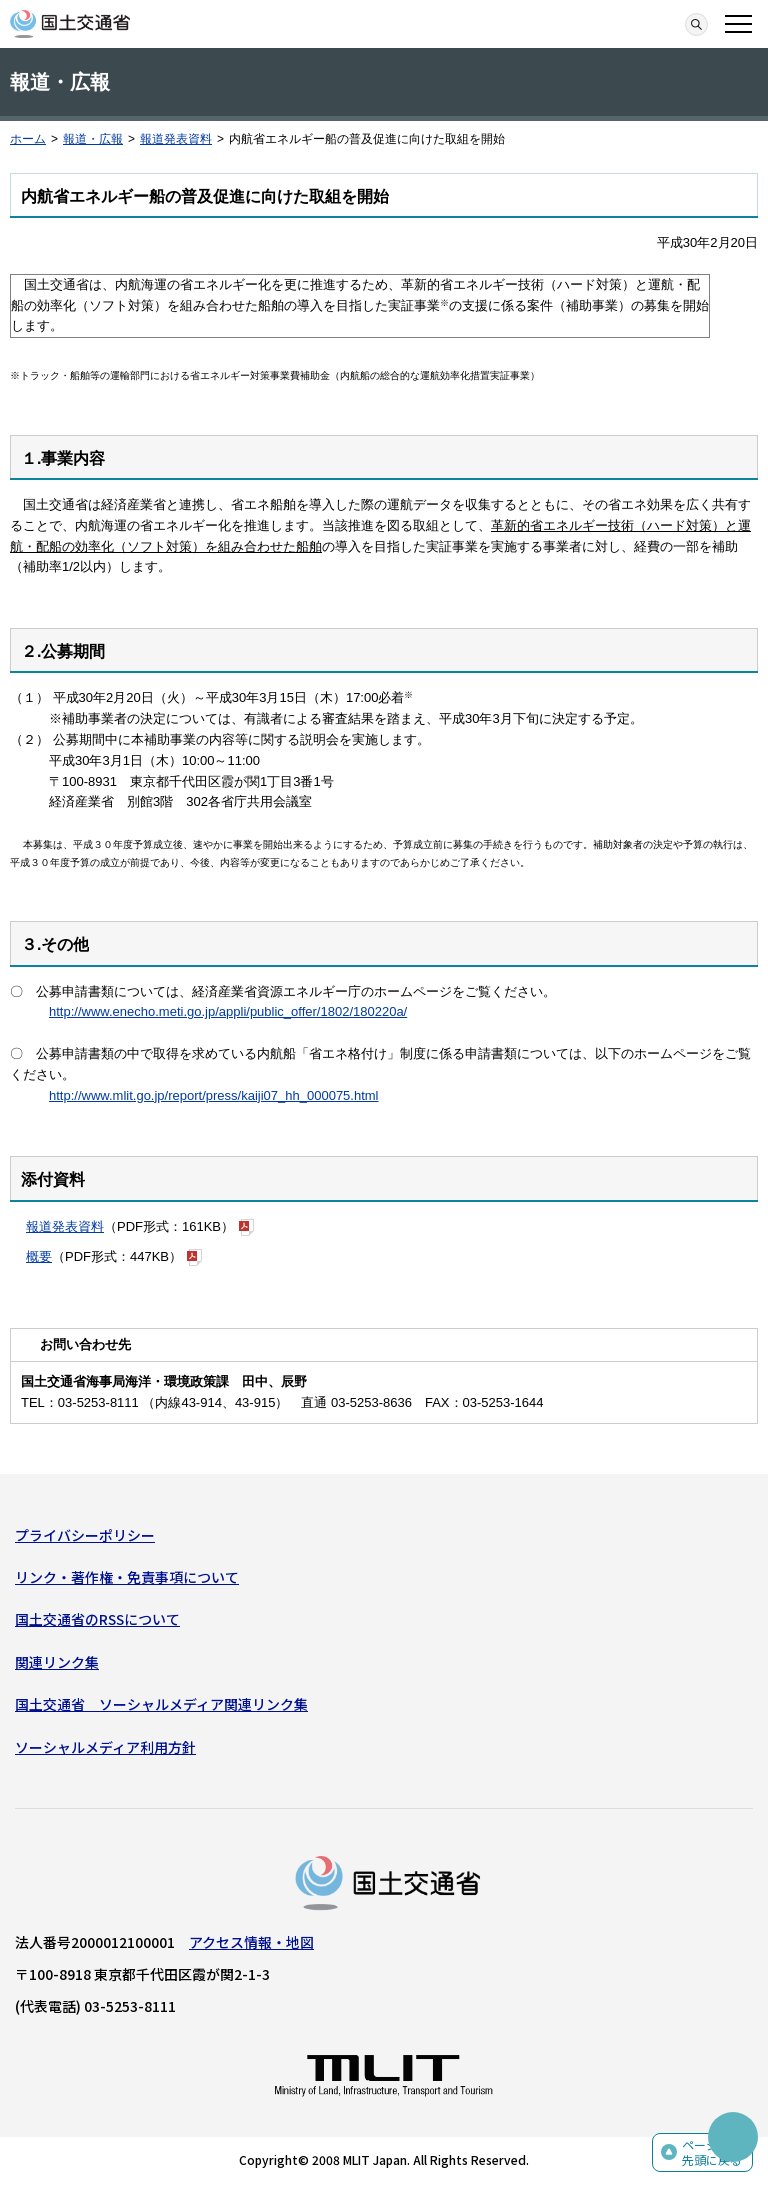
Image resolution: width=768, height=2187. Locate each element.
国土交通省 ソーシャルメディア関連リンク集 (161, 1704)
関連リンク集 (57, 1662)
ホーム (28, 139)
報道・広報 (93, 139)
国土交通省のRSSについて (97, 1619)
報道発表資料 (176, 139)
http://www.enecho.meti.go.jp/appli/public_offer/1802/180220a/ (228, 1011)
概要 (39, 1256)
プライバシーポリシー (85, 1535)
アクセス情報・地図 (251, 1942)
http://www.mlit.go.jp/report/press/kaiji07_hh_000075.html (214, 1095)
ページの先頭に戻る (712, 2152)
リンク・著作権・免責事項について (127, 1577)
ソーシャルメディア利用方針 (105, 1747)
